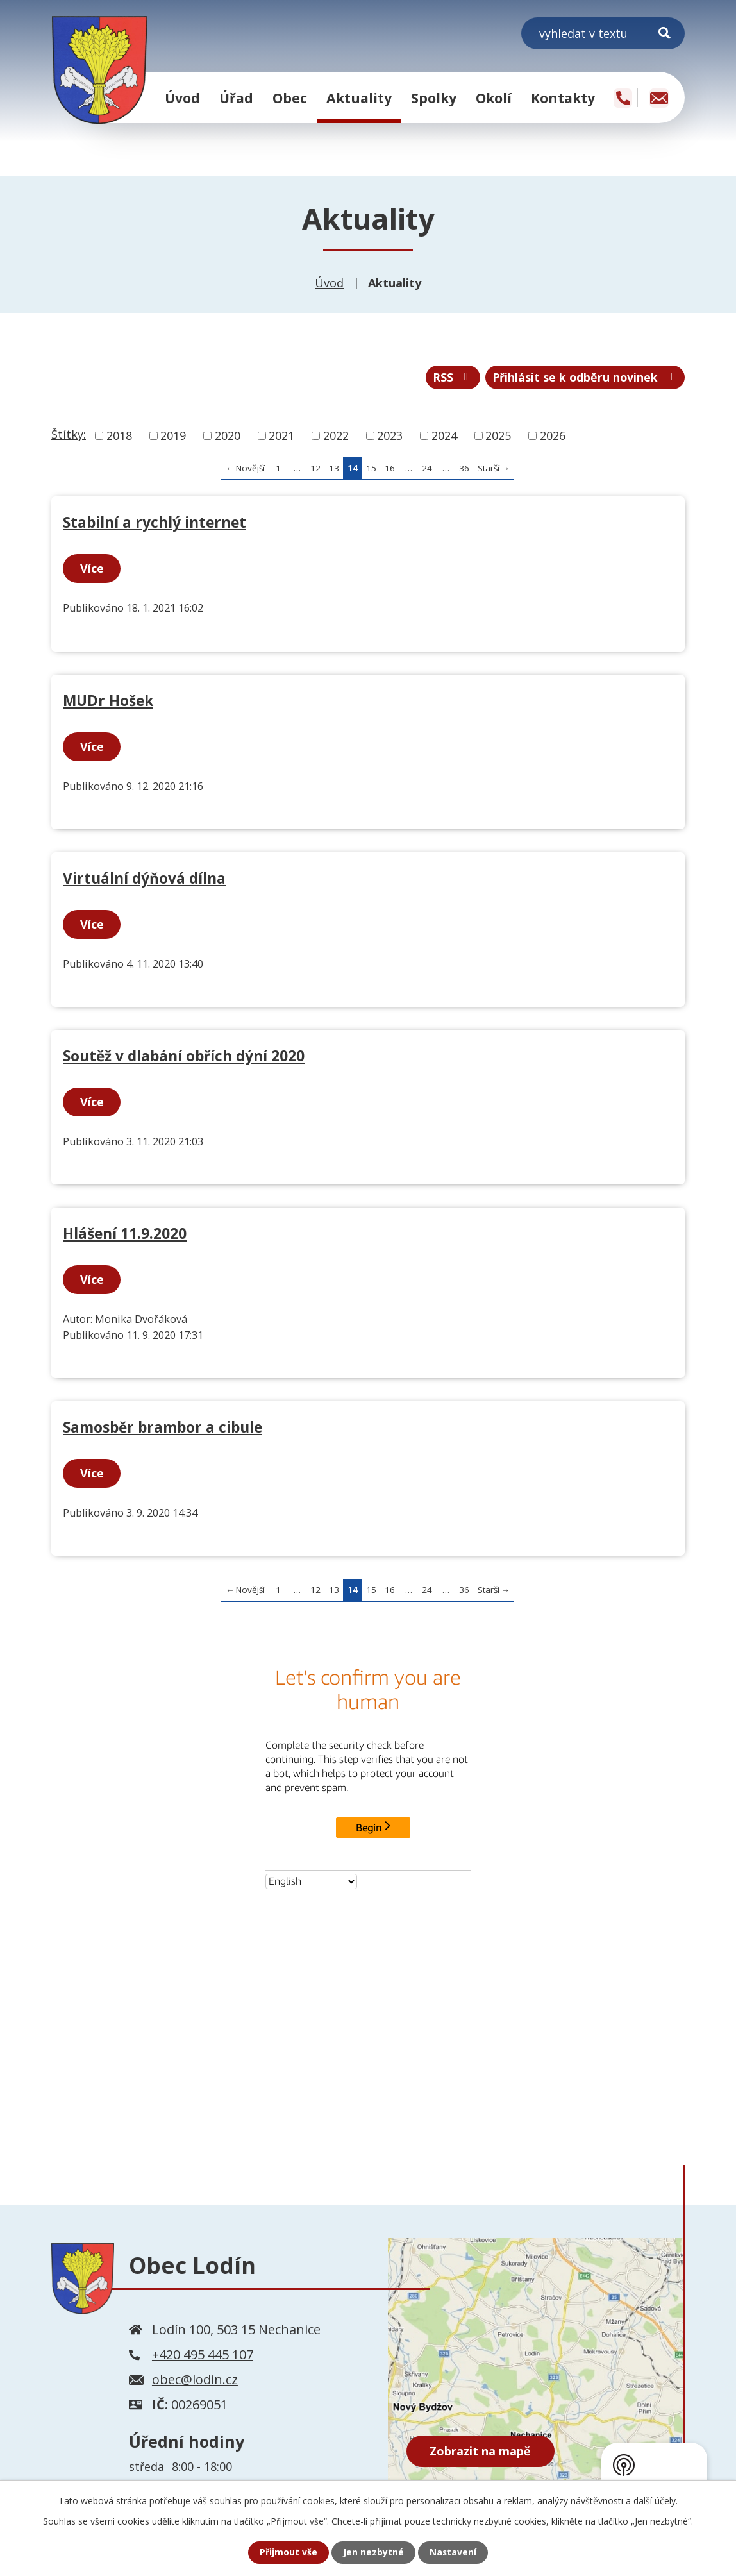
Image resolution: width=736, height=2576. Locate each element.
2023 (390, 436)
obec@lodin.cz (195, 2380)
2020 (227, 436)
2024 (444, 436)
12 (315, 469)
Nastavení (453, 2553)
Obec (289, 97)
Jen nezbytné (373, 2553)
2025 (498, 436)
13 (334, 469)
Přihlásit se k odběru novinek (584, 377)
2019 (173, 436)
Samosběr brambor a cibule (162, 1428)
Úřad (236, 97)
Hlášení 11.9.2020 (125, 1234)
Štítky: (68, 434)
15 (371, 469)
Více (92, 569)
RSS (450, 377)
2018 (119, 436)
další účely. (655, 2501)
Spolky (433, 97)
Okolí (494, 97)
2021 (281, 436)
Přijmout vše (288, 2553)
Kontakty (563, 97)
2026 (552, 436)
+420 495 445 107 (202, 2355)
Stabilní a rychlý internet (154, 523)
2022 (336, 436)
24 (427, 469)
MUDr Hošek (108, 701)
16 (390, 469)
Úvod (182, 97)
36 (464, 469)
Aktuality (359, 97)
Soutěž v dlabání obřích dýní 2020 (184, 1056)
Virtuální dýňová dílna (144, 879)
